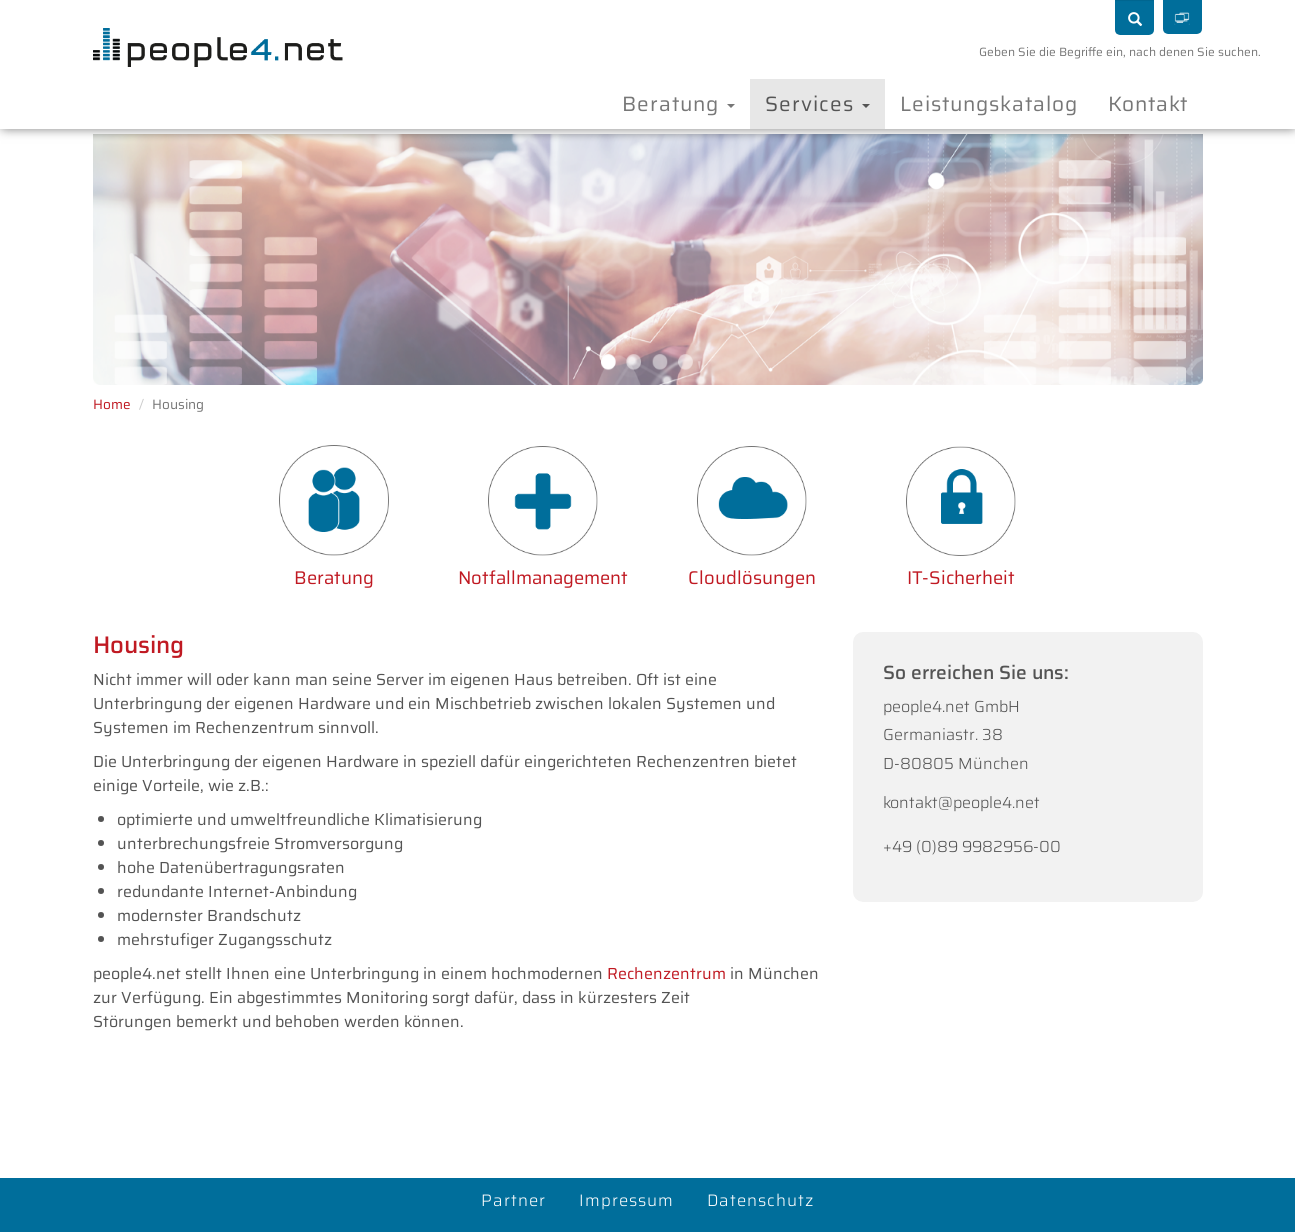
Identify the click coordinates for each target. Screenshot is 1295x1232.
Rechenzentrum (668, 973)
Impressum (626, 1200)
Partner (513, 1200)
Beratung (678, 103)
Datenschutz (760, 1200)
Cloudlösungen (752, 577)
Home (112, 404)
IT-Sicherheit (961, 577)
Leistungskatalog (989, 103)
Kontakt (1148, 103)
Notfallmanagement (543, 577)
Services (817, 103)
